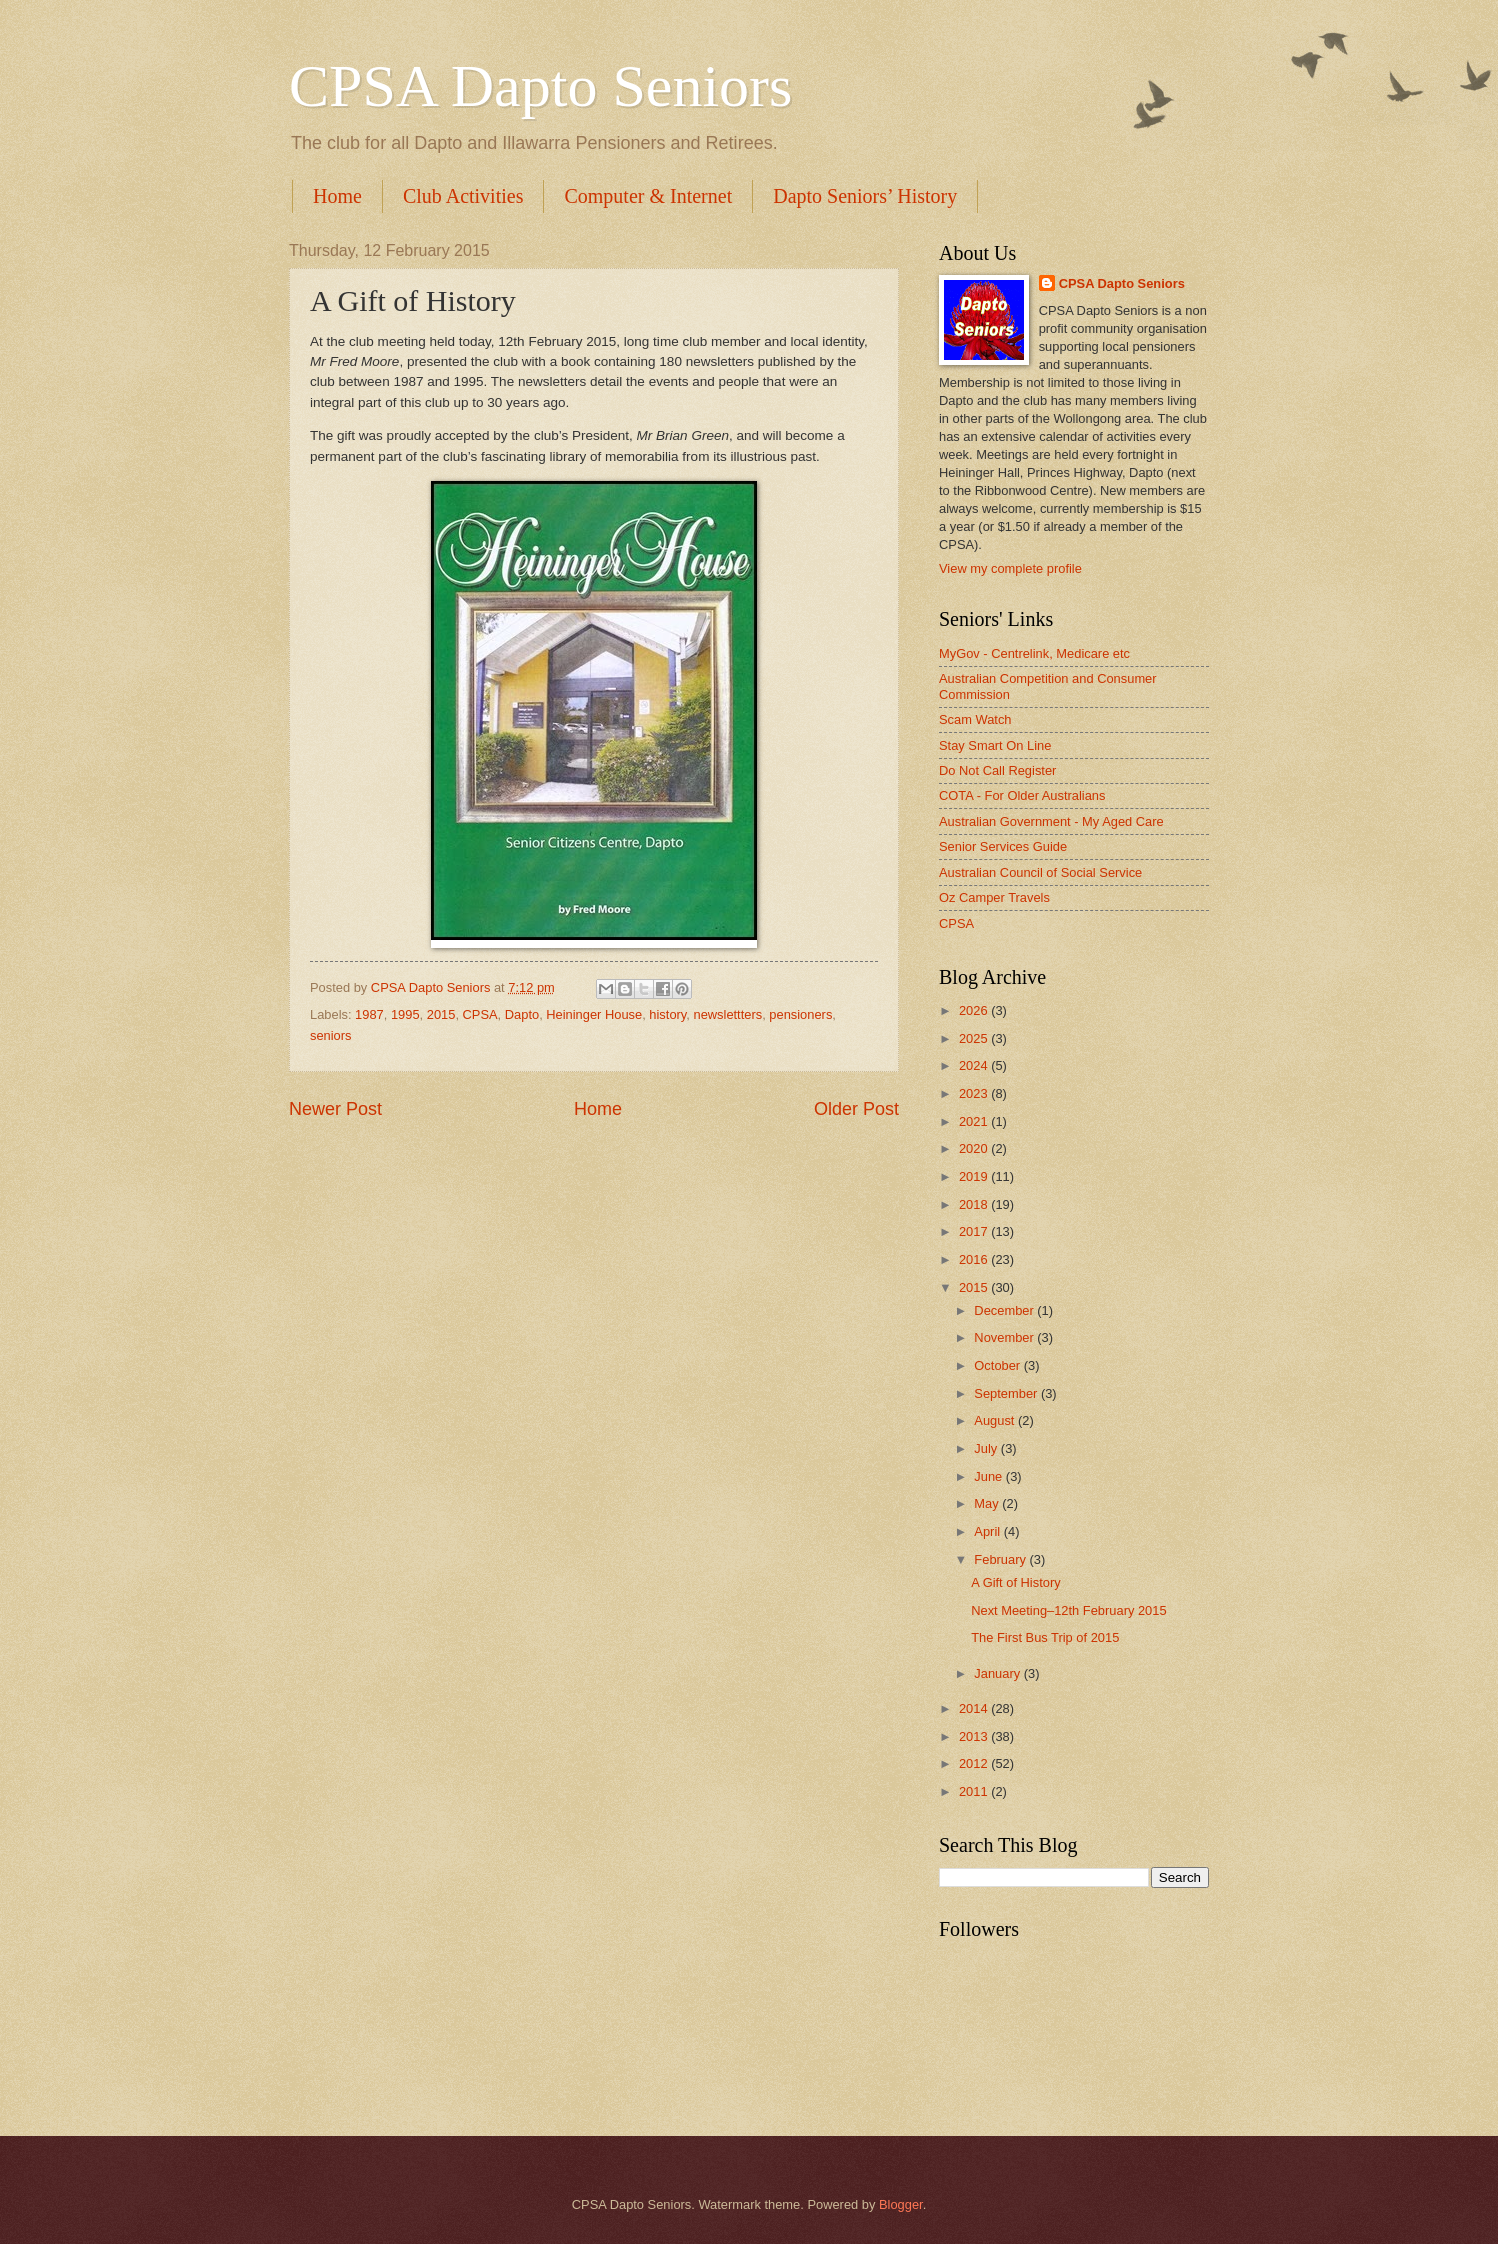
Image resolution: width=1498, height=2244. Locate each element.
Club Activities (463, 196)
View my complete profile (1010, 568)
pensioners (800, 1014)
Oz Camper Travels (994, 897)
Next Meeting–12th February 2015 (1068, 1610)
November (1005, 1337)
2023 (975, 1093)
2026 (975, 1010)
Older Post (856, 1109)
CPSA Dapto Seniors (540, 86)
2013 (975, 1736)
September (1007, 1393)
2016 (975, 1259)
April (988, 1531)
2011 (975, 1791)
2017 (975, 1231)
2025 (975, 1038)
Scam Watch (975, 719)
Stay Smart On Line (995, 745)
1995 (405, 1014)
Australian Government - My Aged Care (1051, 821)
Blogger (901, 2204)
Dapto (522, 1014)
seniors (331, 1035)
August (996, 1420)
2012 (975, 1763)
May (988, 1503)
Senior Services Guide (1003, 846)
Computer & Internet (648, 196)
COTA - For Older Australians (1022, 795)
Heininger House (594, 1014)
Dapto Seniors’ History (865, 196)
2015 (441, 1014)
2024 (975, 1065)
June (990, 1476)
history (667, 1014)
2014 (975, 1708)
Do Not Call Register (997, 770)
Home (337, 196)
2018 (975, 1204)
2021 (975, 1121)
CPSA (480, 1014)
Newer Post (335, 1109)
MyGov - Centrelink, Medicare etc (1034, 653)
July (987, 1448)
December (1005, 1310)
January (998, 1673)
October (998, 1365)
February (1001, 1559)
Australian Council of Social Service (1040, 872)
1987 (369, 1014)
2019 (975, 1176)
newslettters (727, 1014)
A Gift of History (1015, 1582)
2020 (975, 1148)
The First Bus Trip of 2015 (1045, 1637)
